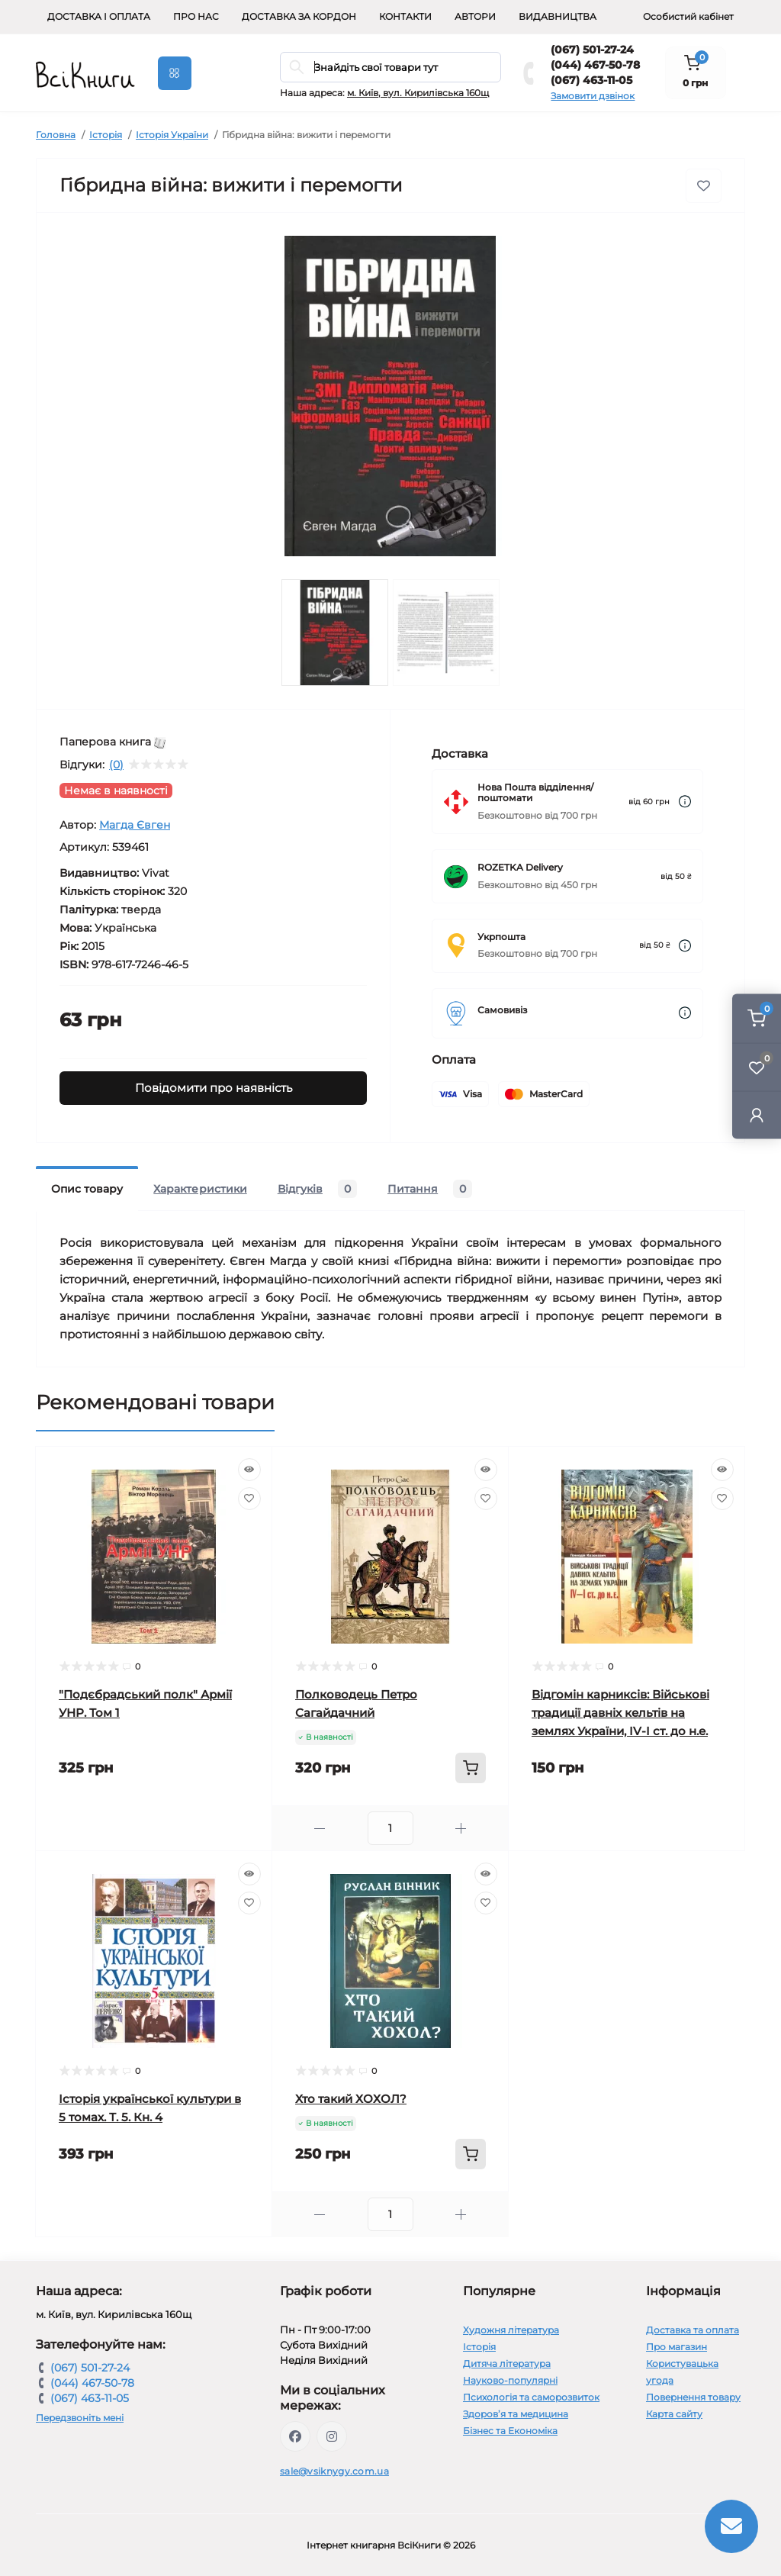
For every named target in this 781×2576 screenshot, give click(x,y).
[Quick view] (249, 1469)
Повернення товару (693, 2397)
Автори (475, 16)
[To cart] (470, 1768)
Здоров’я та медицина (515, 2414)
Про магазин (676, 2346)
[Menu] (174, 73)
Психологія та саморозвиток (531, 2397)
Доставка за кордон (299, 16)
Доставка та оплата (692, 2330)
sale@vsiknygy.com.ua (334, 2471)
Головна (56, 134)
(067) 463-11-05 (591, 80)
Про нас (196, 16)
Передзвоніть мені (80, 2417)
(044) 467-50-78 (595, 65)
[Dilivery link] (685, 801)
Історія (105, 134)
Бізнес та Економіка (510, 2430)
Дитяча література (507, 2363)
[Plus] (461, 1828)
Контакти (405, 16)
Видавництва (557, 16)
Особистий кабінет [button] (688, 16)
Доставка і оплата (98, 16)
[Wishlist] (249, 1498)
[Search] (296, 67)
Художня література (511, 2330)
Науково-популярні (510, 2380)
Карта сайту (674, 2414)
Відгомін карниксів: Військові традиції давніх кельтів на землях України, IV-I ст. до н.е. (620, 1712)
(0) (116, 764)
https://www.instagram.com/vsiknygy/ (331, 2436)
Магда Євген (134, 825)
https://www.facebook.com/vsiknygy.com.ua (295, 2436)
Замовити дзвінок (593, 95)
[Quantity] (390, 1828)
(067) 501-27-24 (592, 49)
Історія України (172, 134)
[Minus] (320, 1828)
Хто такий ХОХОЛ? (351, 2098)
